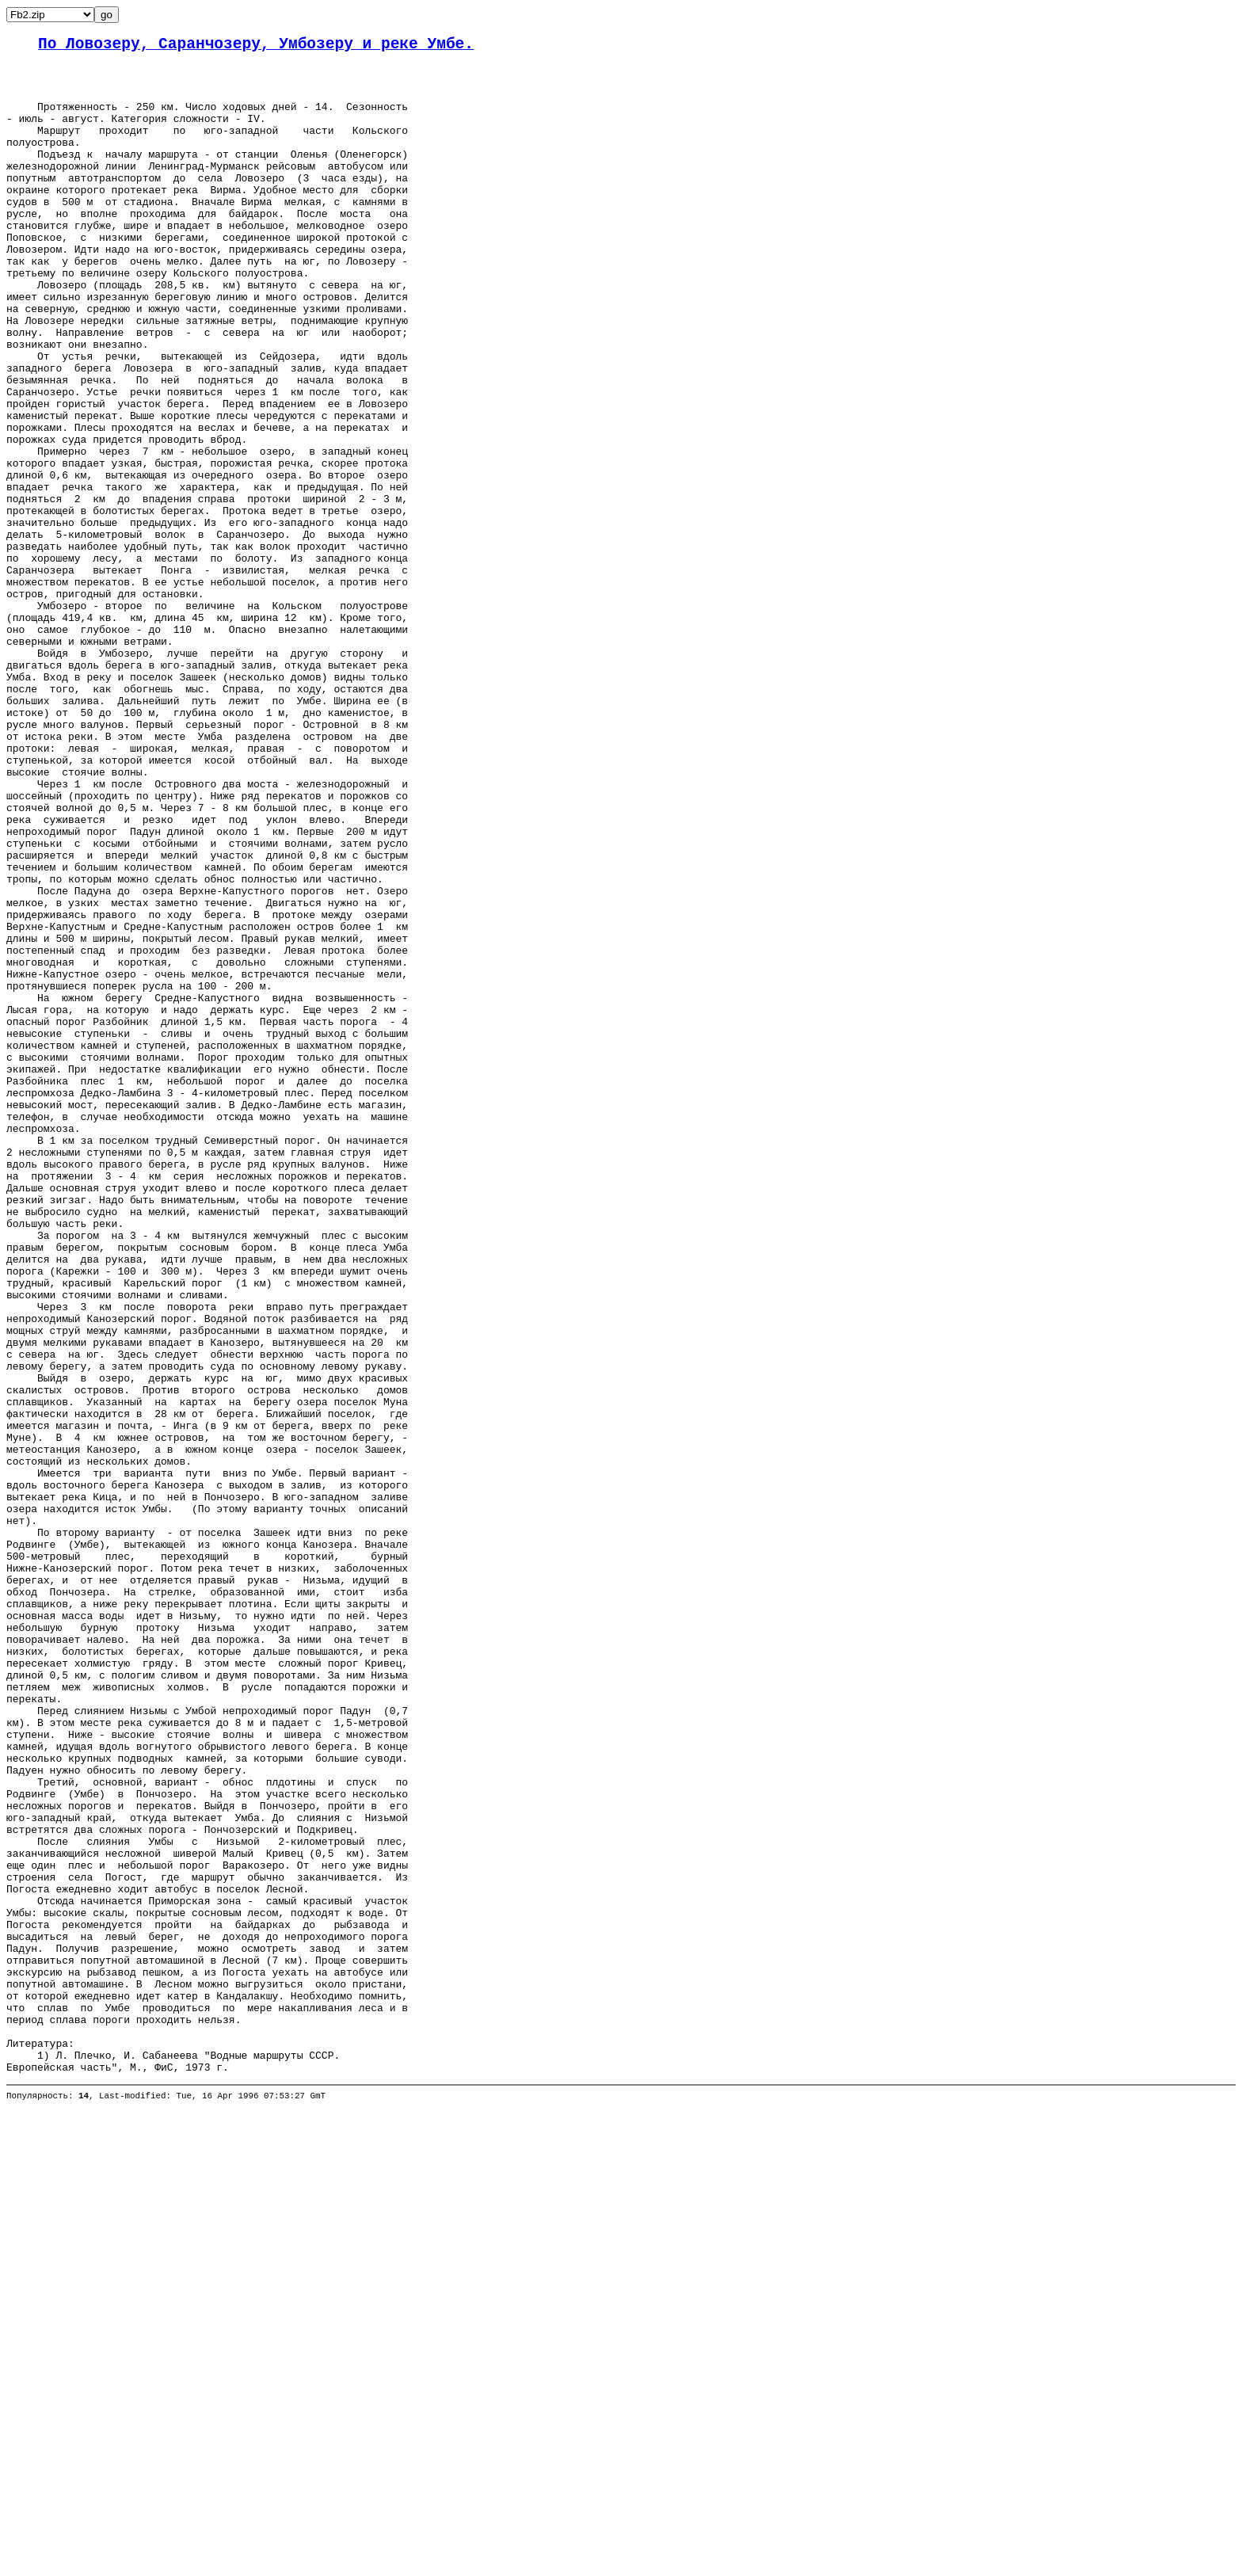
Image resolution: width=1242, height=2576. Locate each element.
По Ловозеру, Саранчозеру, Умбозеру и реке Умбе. (256, 46)
